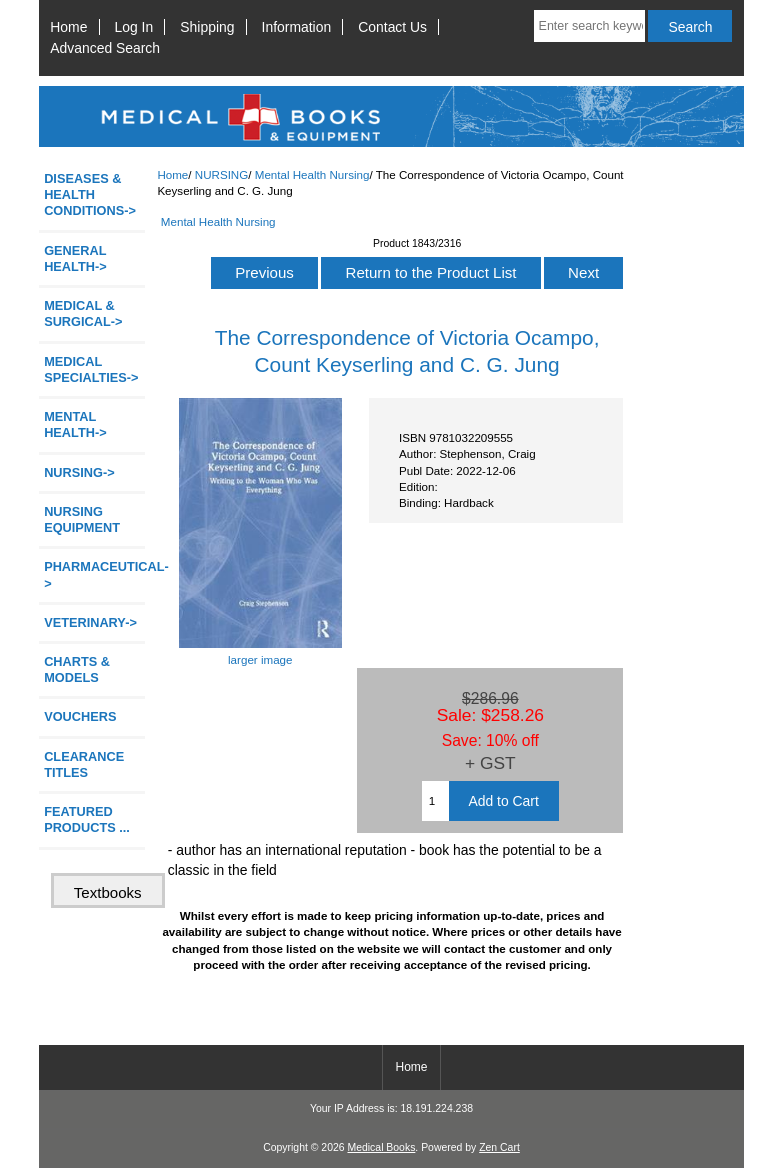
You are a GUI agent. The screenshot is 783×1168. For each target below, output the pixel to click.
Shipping (207, 27)
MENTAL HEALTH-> (75, 424)
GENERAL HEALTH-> (75, 258)
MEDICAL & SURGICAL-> (83, 313)
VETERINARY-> (90, 622)
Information (297, 27)
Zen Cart (499, 1147)
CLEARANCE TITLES (84, 764)
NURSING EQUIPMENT (82, 519)
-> (79, 472)
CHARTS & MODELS (77, 669)
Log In (134, 27)
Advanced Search (105, 48)
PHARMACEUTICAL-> (94, 574)
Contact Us (392, 27)
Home (68, 27)
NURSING (221, 174)
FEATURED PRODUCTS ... (87, 819)
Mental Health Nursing (312, 174)
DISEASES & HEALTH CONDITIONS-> (90, 194)
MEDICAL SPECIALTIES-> (91, 369)
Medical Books (381, 1147)
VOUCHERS (80, 716)
